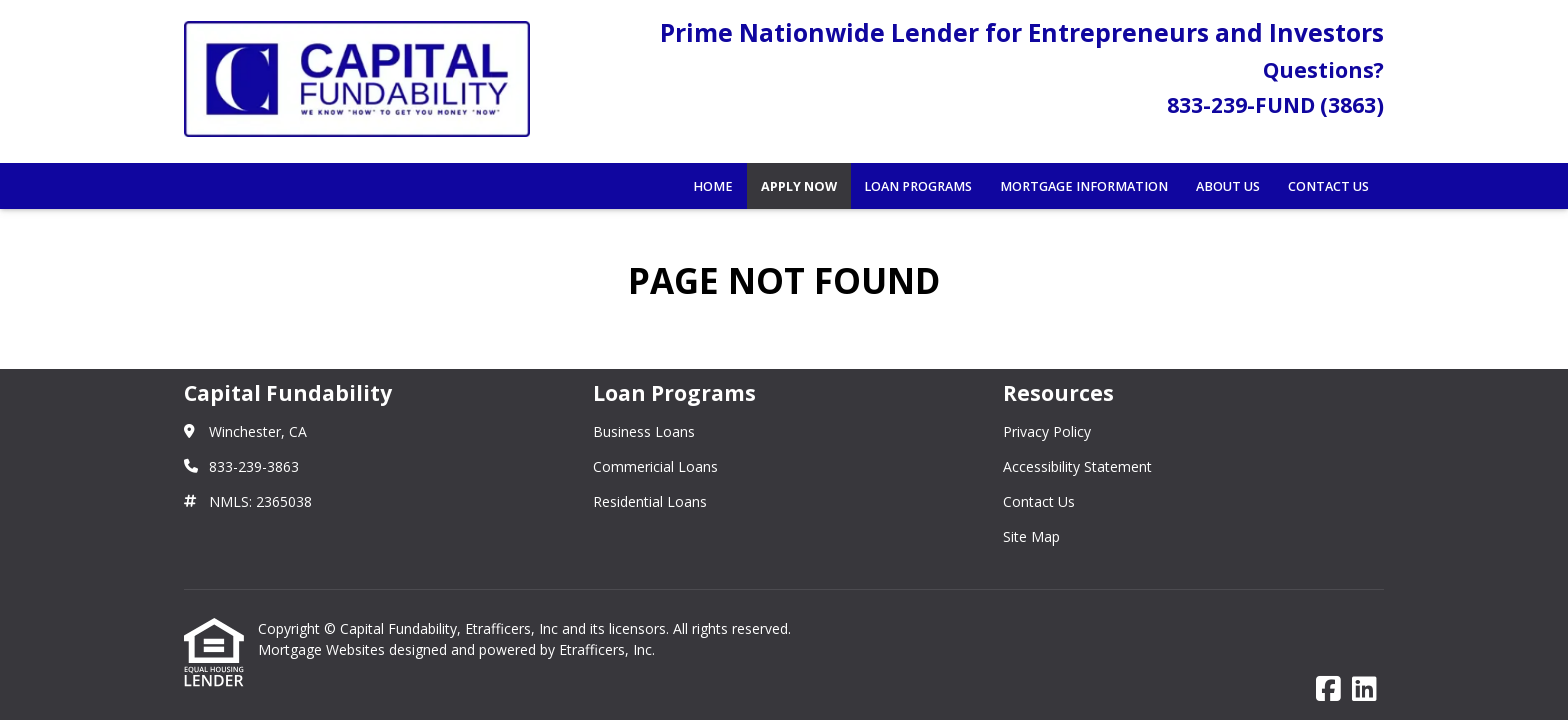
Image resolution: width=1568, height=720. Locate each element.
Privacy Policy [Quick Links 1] (1047, 431)
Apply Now (799, 186)
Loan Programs (918, 186)
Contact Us (1328, 186)
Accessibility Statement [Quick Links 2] (1077, 466)
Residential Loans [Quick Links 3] (650, 501)
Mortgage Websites (323, 649)
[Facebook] (1328, 689)
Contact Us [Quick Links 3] (1039, 501)
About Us (1228, 186)
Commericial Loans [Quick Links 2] (655, 466)
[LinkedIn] (1364, 689)
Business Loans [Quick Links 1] (644, 431)
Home (713, 186)
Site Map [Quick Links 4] (1031, 536)
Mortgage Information (1084, 186)
